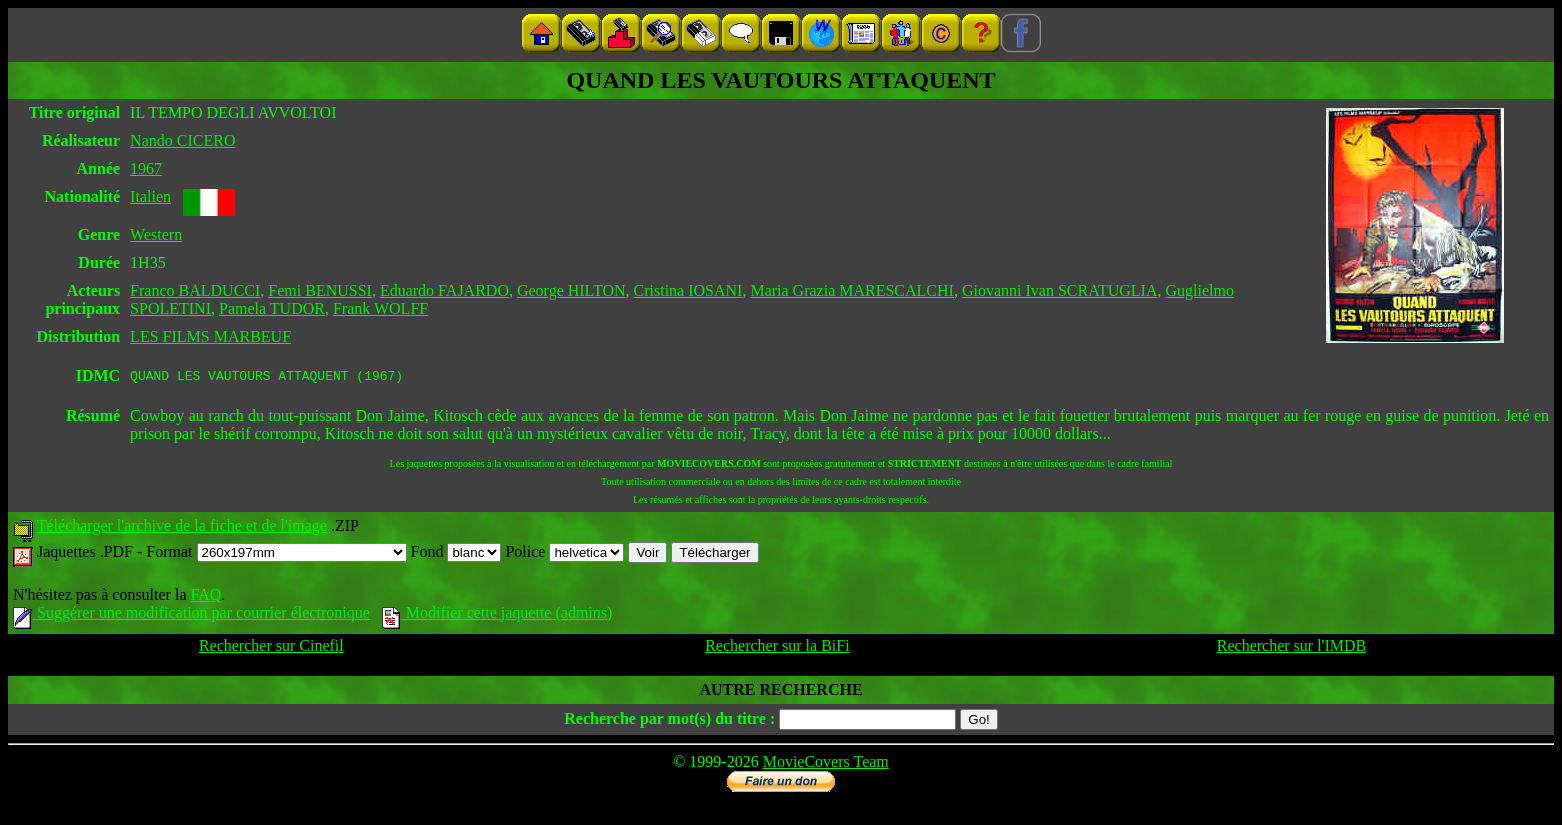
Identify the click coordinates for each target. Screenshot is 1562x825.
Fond (456, 554)
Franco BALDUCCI (195, 290)
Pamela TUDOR (272, 308)
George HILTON (571, 290)
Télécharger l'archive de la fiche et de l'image (182, 528)
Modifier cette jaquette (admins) (497, 615)
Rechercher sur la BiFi (777, 648)
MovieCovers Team (826, 764)
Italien (150, 196)
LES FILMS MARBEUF (210, 336)
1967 (146, 168)
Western (156, 234)
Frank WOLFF (380, 308)
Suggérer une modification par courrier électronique (191, 615)
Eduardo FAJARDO (444, 290)
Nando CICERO (182, 140)
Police (564, 554)
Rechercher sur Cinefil (271, 648)
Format (276, 554)
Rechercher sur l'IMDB (1292, 648)
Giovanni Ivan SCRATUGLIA (1060, 290)
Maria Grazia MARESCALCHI (852, 290)
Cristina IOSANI (688, 290)
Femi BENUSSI (320, 290)
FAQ (205, 597)
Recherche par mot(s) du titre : (669, 721)
